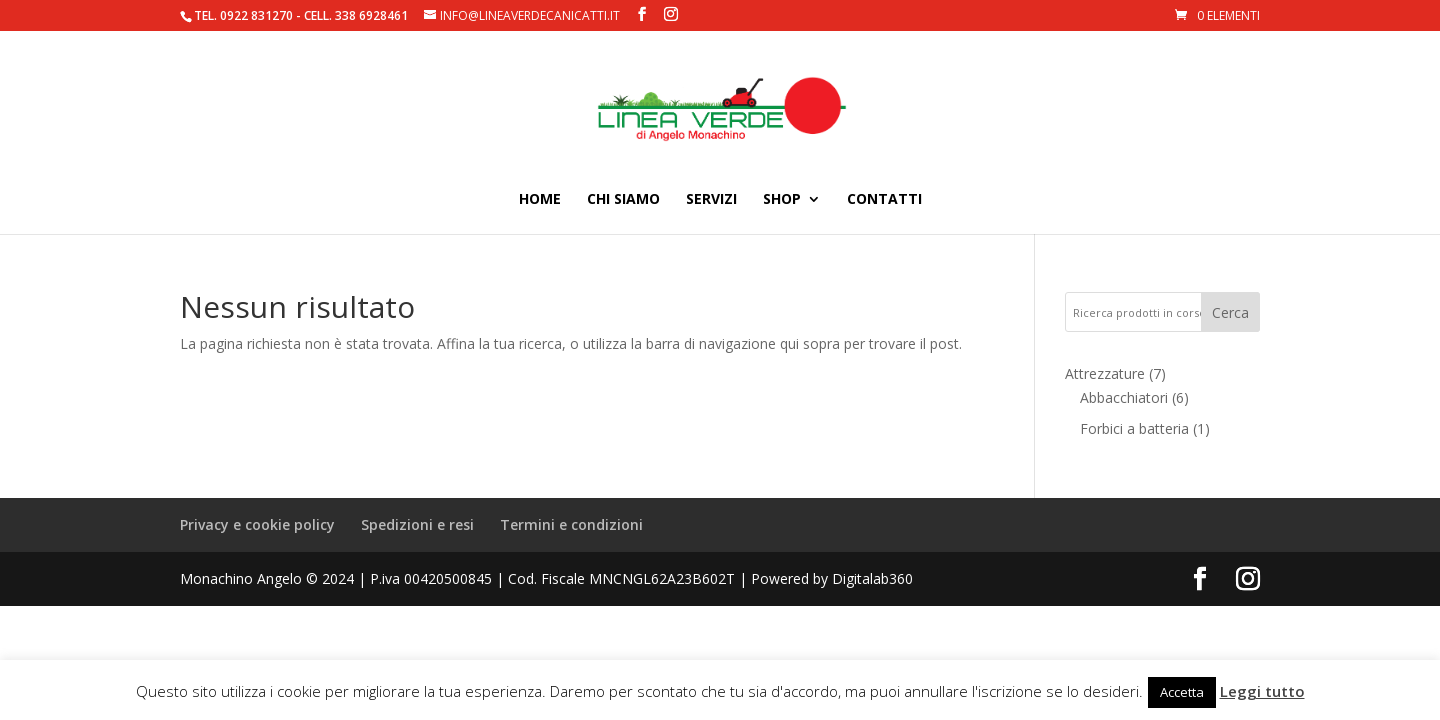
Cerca (1230, 312)
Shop (782, 200)
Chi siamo (623, 200)
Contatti (884, 200)
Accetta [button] (1182, 692)
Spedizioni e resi (417, 524)
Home (540, 200)
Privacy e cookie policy (257, 524)
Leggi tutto (1262, 691)
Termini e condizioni (571, 524)
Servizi (711, 200)
